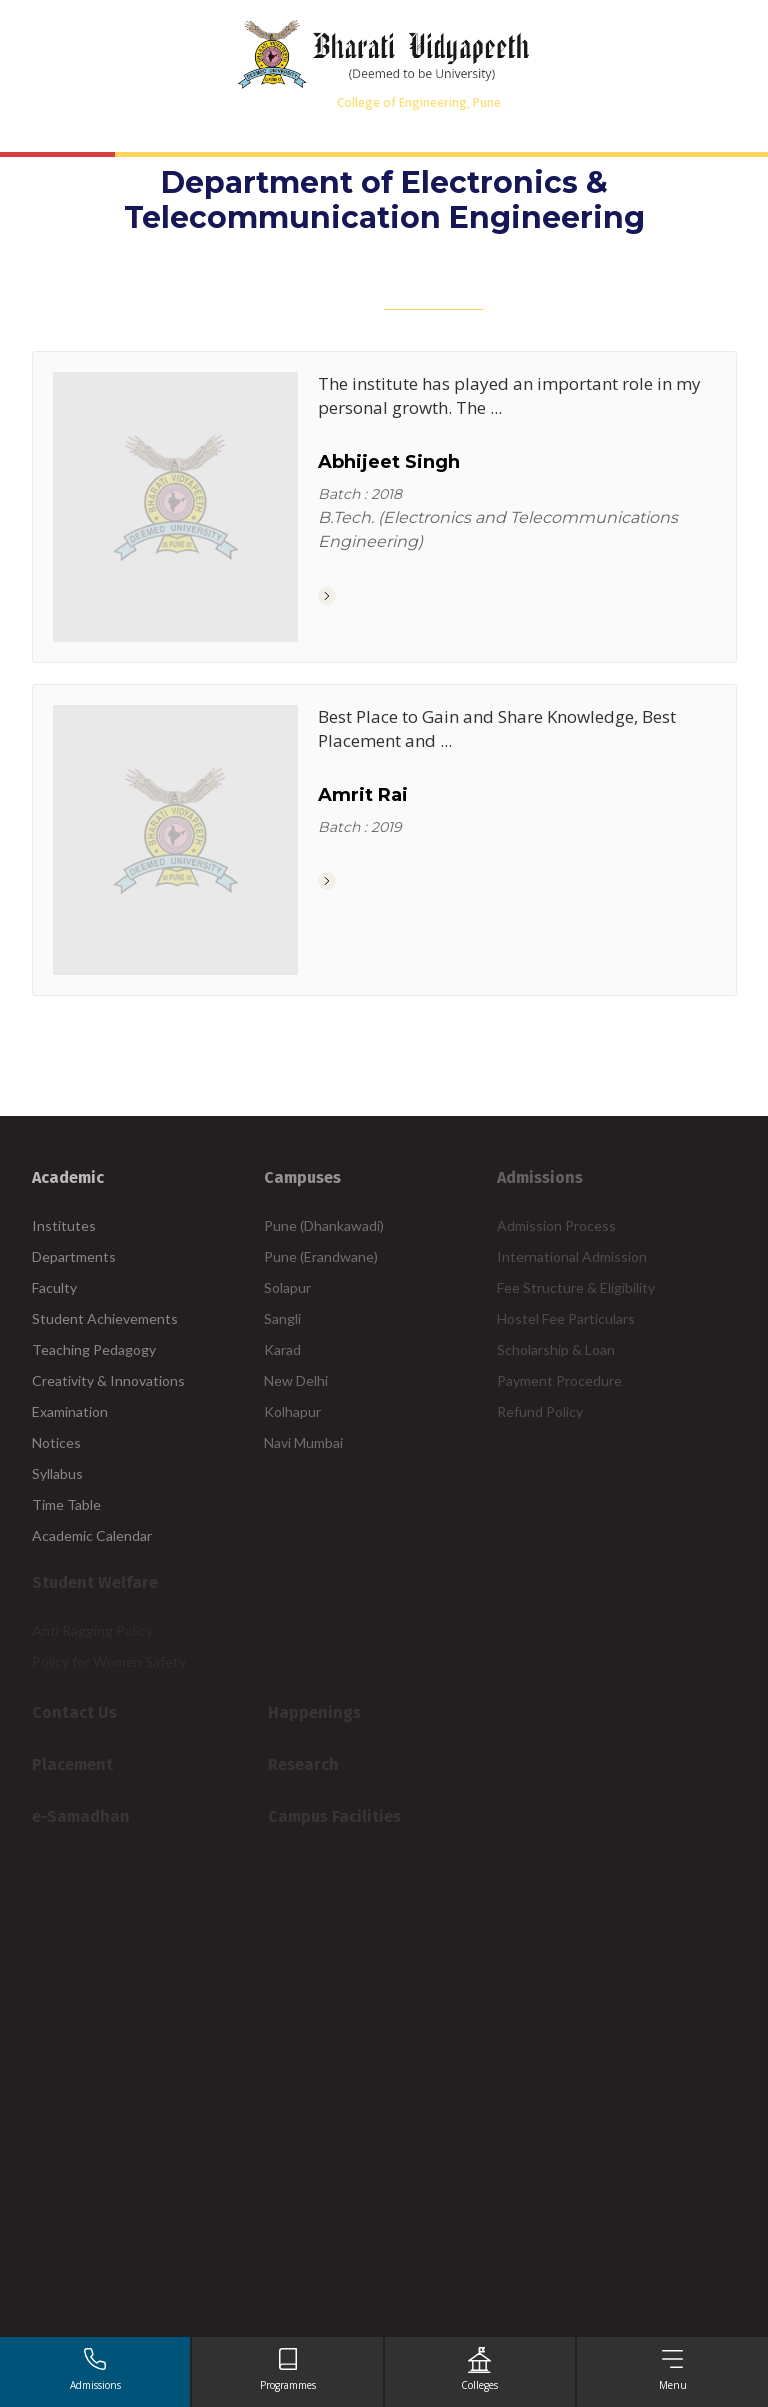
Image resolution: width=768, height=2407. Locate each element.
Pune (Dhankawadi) (324, 1225)
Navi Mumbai (303, 1442)
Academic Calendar (92, 1535)
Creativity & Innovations (108, 1380)
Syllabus (57, 1473)
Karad (282, 1349)
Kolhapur (292, 1411)
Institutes (64, 1225)
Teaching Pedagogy (94, 1349)
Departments (74, 1256)
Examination (70, 1411)
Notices (56, 1442)
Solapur (287, 1287)
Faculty (54, 1287)
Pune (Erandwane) (321, 1256)
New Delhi (296, 1380)
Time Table (66, 1504)
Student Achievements (105, 1318)
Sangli (282, 1318)
